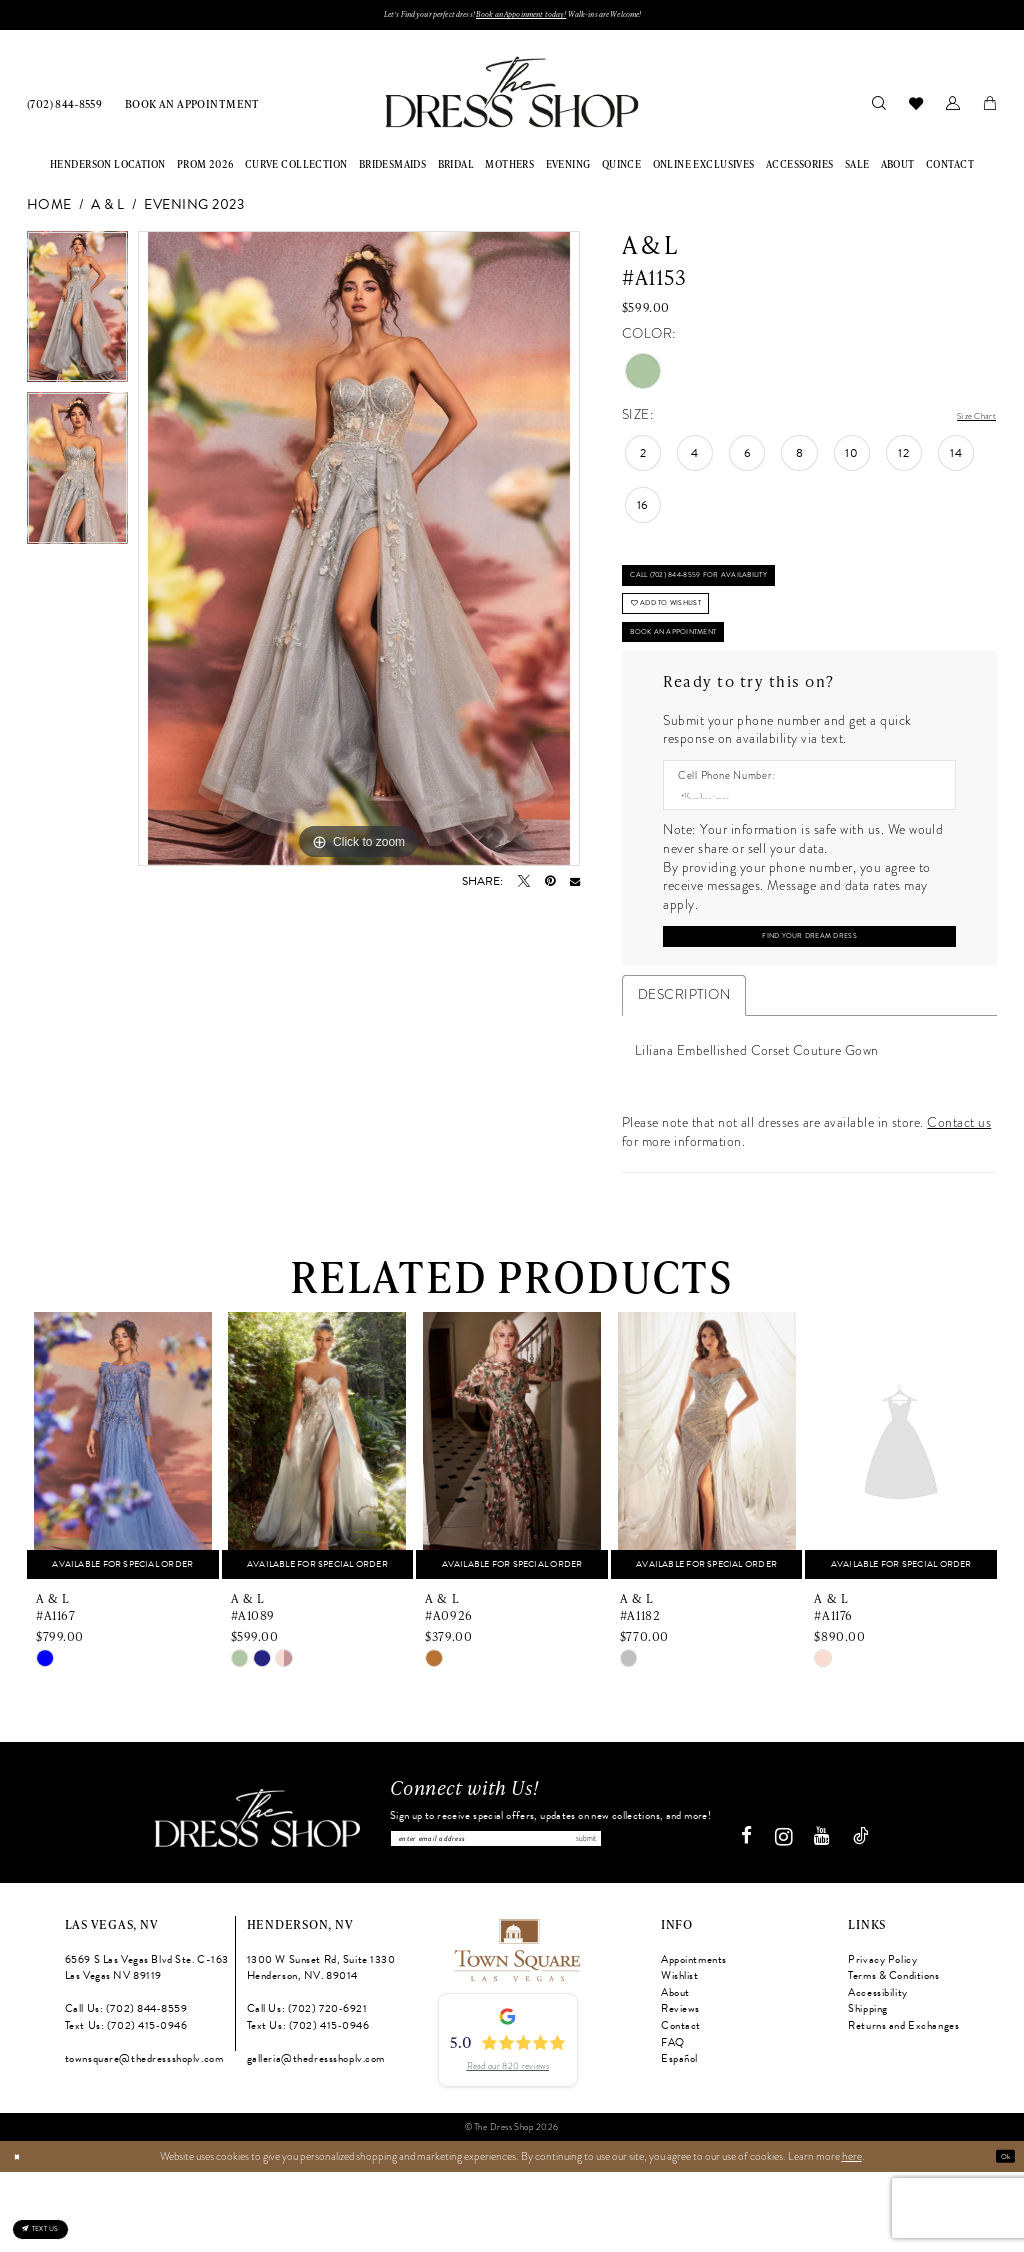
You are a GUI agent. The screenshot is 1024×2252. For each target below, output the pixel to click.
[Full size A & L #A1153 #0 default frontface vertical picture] (359, 555)
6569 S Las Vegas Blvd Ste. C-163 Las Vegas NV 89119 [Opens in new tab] (147, 2048)
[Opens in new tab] (516, 2028)
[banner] (511, 98)
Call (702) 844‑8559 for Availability (738, 592)
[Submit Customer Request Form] (809, 1003)
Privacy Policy (882, 2039)
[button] (952, 109)
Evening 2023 (194, 211)
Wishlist (680, 2056)
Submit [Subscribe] (694, 1914)
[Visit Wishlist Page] (915, 109)
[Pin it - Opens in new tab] (550, 888)
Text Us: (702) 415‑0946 (126, 2105)
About (675, 2072)
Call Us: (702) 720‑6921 (307, 2089)
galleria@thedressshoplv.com (316, 2139)
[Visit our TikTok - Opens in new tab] (869, 1917)
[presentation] (123, 1517)
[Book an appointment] (192, 109)
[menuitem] (65, 109)
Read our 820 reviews (508, 2146)
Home (49, 211)
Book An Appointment (703, 679)
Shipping (868, 2089)
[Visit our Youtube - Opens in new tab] (830, 1917)
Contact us (959, 1194)
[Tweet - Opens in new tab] (524, 888)
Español (679, 2139)
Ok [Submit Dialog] (1000, 2236)
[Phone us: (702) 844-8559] (65, 109)
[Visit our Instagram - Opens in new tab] (791, 1917)
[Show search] (878, 109)
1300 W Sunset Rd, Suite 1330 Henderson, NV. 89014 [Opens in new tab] (321, 2048)
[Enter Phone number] (802, 853)
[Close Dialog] (21, 2236)
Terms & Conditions (893, 2056)
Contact (681, 2105)
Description (684, 1065)
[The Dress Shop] (249, 1899)
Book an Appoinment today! (527, 17)
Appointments (694, 2039)
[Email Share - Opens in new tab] (575, 888)
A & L (107, 211)
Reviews (680, 2089)
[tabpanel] (77, 318)
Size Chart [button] (966, 422)
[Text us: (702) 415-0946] (64, 2217)
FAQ (673, 2122)
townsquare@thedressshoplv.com (144, 2139)
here (852, 2236)
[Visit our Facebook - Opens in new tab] (754, 1917)
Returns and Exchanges (903, 2105)
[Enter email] (550, 1914)
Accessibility (877, 2072)
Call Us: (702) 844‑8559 (126, 2089)
